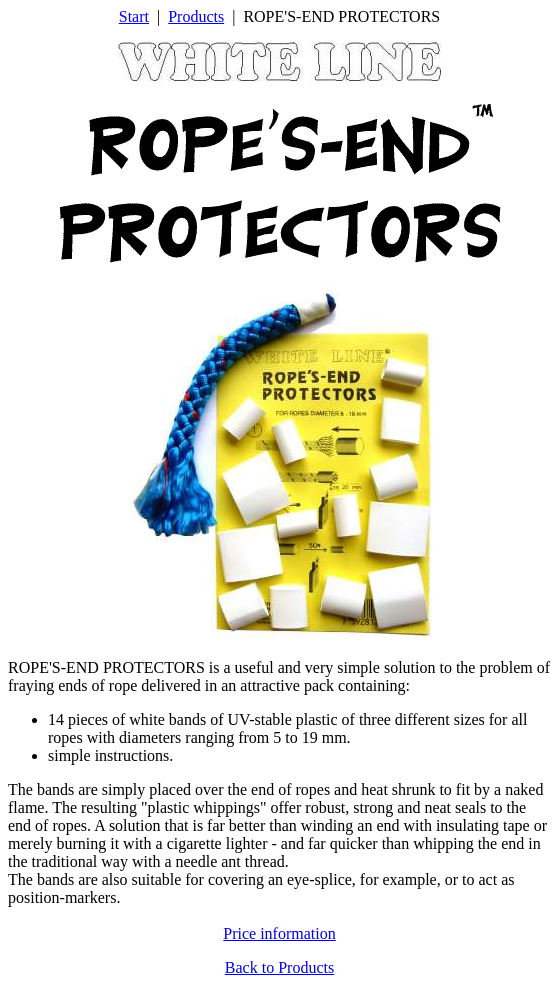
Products (196, 16)
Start (134, 16)
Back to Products (279, 967)
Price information (279, 933)
